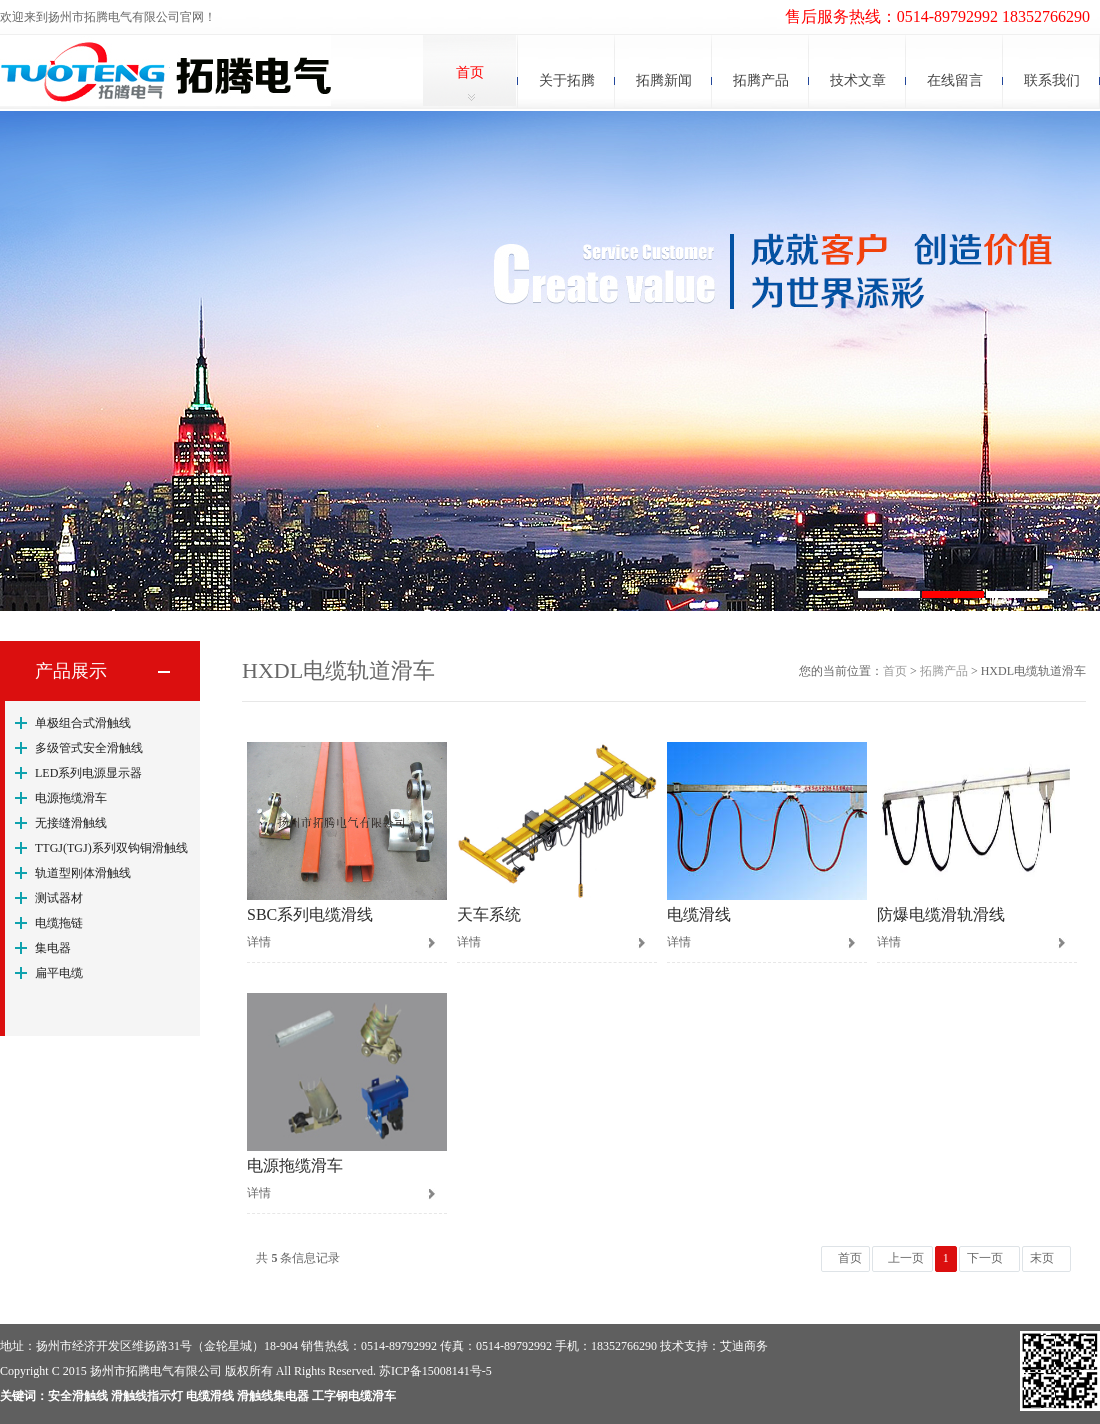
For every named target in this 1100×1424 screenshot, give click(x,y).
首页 (470, 72)
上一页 (906, 1258)
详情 (259, 942)
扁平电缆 (59, 973)
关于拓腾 (567, 80)
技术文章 (858, 80)
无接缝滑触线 (71, 823)
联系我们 (1052, 80)
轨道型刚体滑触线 (83, 873)
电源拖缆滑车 (71, 798)
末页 (1042, 1258)
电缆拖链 (59, 923)
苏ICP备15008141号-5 (435, 1371)
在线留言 (955, 80)
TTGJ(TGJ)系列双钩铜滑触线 (111, 848)
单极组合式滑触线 (83, 723)
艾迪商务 (744, 1346)
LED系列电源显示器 (88, 773)
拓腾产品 (761, 80)
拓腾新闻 (664, 80)
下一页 (985, 1258)
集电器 (53, 948)
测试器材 (59, 898)
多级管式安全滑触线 (89, 748)
